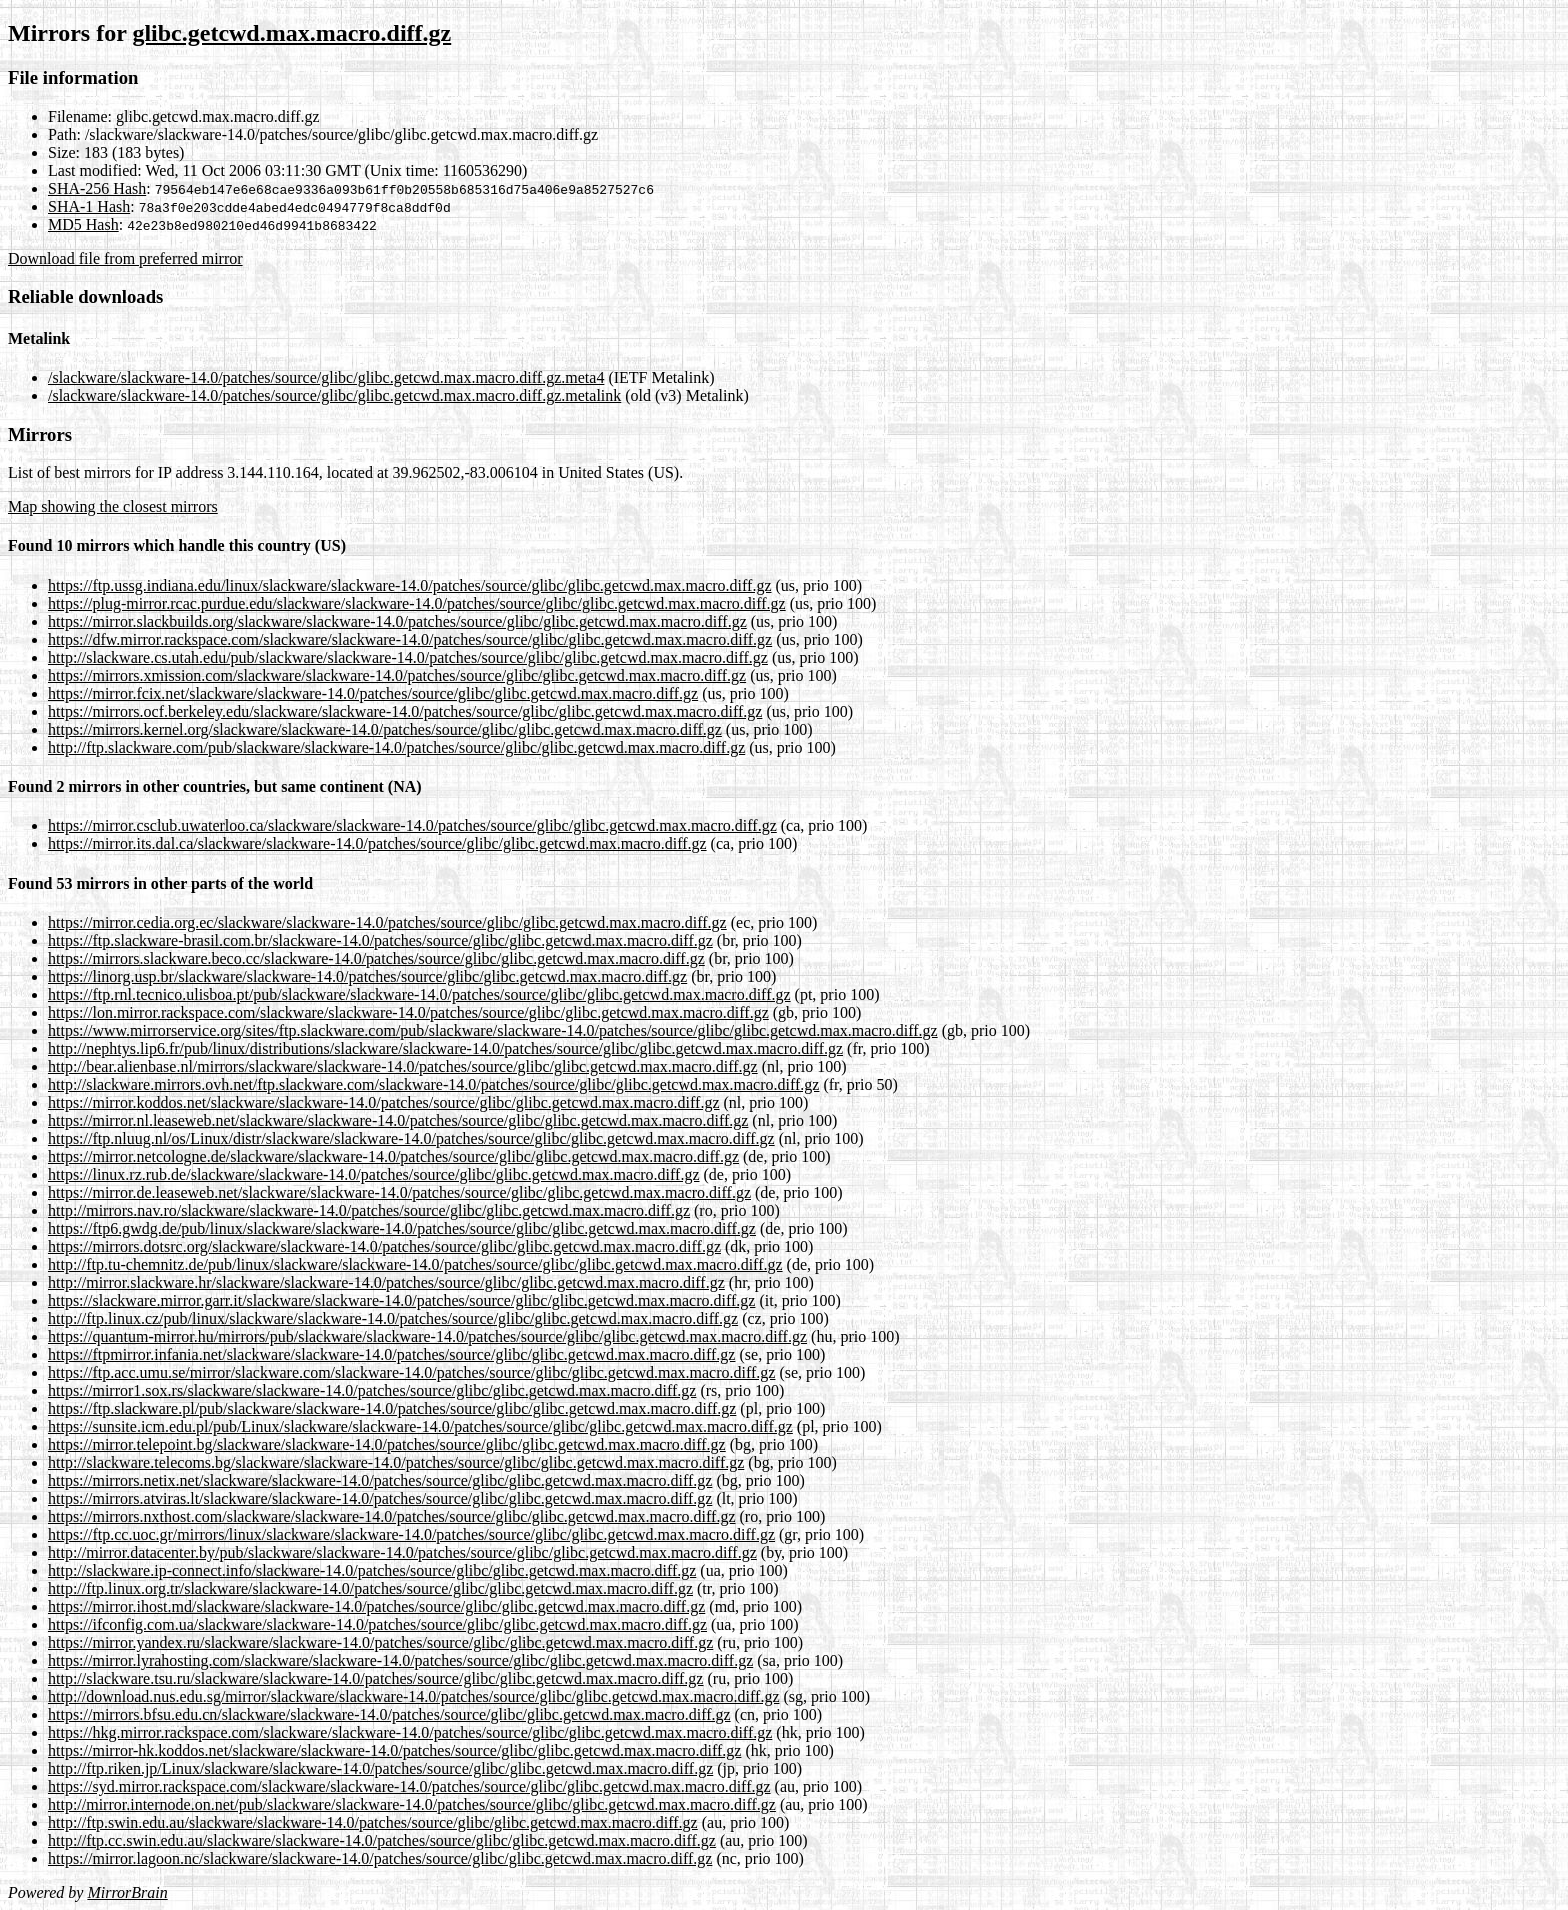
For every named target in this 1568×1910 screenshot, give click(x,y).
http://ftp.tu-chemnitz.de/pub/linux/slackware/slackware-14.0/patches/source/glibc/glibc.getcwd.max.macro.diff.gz (415, 1264)
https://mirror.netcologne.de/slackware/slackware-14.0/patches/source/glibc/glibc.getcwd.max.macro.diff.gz (393, 1156)
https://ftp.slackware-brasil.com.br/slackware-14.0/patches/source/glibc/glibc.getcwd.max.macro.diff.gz (380, 940)
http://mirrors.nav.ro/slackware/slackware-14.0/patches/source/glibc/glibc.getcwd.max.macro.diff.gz (369, 1210)
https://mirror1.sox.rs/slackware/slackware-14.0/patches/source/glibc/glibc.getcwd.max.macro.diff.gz (372, 1390)
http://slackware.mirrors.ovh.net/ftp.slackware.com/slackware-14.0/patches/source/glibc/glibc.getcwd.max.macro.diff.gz (433, 1084)
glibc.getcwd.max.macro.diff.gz (291, 33)
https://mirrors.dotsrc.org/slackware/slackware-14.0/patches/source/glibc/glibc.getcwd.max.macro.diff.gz (384, 1246)
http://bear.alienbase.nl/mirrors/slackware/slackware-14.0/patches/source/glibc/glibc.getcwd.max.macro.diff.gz (403, 1066)
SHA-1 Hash (89, 206)
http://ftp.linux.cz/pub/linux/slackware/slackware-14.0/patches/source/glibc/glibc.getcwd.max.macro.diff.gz (393, 1318)
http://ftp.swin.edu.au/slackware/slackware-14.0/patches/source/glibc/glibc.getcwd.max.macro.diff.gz (373, 1822)
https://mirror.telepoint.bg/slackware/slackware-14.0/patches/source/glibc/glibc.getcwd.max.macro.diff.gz (387, 1444)
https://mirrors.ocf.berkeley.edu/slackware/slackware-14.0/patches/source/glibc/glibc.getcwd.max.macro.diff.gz (405, 711)
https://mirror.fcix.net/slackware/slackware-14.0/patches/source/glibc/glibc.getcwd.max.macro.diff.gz (373, 693)
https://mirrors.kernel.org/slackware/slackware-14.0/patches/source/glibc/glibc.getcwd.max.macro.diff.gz (385, 729)
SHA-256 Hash (97, 188)
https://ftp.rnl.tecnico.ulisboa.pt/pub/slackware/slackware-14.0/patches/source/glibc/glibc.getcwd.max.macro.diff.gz (419, 994)
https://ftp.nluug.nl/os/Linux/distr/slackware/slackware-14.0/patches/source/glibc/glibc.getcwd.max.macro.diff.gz (411, 1138)
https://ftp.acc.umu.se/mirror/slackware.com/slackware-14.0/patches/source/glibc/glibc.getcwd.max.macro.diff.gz (411, 1372)
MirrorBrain (127, 1892)
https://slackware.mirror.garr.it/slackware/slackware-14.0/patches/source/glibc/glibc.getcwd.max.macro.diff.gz (401, 1300)
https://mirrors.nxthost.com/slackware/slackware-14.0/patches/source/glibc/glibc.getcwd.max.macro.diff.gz (392, 1516)
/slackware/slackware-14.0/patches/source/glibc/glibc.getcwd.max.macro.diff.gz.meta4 (326, 377)
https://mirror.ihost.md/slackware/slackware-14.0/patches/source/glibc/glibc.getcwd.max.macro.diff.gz (376, 1606)
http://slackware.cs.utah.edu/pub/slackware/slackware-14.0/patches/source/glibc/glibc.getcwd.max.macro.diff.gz (408, 657)
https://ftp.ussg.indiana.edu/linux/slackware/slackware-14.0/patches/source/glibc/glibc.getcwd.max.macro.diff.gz (410, 585)
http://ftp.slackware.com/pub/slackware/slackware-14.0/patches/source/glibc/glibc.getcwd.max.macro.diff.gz (396, 747)
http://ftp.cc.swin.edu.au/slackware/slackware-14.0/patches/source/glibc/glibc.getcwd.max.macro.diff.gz (382, 1840)
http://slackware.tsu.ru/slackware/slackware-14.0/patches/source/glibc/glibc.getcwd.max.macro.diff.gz (375, 1678)
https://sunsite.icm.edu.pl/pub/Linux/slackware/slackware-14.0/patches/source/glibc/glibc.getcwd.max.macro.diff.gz (420, 1426)
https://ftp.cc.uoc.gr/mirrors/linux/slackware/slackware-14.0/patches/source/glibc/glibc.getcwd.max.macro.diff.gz (411, 1534)
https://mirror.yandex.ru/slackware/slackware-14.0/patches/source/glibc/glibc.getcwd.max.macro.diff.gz (380, 1642)
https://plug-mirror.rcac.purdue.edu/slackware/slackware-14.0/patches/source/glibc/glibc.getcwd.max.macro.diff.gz (417, 603)
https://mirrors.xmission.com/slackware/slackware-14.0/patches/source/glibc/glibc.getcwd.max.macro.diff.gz (397, 675)
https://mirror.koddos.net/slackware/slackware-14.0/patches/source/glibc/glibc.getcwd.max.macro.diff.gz (384, 1102)
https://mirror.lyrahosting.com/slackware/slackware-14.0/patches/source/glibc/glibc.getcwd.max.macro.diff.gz (400, 1660)
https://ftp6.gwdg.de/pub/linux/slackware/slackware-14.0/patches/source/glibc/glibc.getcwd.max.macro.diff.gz (402, 1228)
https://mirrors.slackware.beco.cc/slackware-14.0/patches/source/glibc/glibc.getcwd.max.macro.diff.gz (376, 958)
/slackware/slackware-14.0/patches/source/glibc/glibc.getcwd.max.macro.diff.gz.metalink (334, 395)
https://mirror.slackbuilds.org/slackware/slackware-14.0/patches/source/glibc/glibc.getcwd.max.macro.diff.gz (397, 621)
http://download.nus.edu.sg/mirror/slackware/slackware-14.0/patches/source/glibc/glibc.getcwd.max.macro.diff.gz (413, 1696)
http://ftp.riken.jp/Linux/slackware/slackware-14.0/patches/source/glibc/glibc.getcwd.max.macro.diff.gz (380, 1768)
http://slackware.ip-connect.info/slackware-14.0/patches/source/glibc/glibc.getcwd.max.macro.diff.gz (372, 1570)
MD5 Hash (83, 224)
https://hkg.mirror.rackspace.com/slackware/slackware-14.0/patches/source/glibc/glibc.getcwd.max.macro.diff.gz (410, 1732)
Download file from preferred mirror (125, 258)
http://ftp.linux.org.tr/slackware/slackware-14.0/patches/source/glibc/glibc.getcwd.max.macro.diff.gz (370, 1588)
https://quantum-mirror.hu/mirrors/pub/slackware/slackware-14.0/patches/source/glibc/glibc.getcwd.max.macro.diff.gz (427, 1336)
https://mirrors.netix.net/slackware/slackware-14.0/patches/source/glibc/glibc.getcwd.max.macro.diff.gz (380, 1480)
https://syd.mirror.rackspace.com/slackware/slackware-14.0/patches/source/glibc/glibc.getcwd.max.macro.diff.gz (409, 1786)
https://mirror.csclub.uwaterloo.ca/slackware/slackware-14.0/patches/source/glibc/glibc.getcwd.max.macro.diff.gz (412, 825)
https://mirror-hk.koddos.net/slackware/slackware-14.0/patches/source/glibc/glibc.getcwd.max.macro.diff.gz (394, 1750)
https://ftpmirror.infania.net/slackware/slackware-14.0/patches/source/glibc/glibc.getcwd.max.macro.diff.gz (391, 1354)
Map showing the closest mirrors (113, 506)
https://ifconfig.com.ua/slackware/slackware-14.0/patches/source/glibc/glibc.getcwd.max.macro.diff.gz (377, 1624)
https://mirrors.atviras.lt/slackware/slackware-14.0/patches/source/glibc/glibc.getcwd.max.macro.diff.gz (380, 1498)
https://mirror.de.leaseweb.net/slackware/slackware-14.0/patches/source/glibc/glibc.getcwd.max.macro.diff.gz (399, 1192)
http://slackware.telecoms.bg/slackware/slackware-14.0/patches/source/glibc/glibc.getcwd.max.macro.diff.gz (396, 1462)
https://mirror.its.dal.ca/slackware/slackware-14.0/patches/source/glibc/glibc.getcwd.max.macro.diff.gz (377, 843)
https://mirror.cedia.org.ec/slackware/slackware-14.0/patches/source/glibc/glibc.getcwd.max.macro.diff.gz (387, 922)
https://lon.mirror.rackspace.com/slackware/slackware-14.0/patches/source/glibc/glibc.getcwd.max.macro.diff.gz (408, 1012)
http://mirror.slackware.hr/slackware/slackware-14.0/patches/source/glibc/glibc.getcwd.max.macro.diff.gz (386, 1282)
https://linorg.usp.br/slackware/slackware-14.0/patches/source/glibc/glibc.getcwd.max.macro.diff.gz (367, 976)
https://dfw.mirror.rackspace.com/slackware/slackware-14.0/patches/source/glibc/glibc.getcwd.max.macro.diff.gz (410, 639)
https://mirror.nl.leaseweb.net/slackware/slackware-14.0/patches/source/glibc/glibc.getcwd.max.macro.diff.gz (398, 1120)
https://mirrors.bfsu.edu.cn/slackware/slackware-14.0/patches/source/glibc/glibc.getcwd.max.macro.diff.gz (389, 1714)
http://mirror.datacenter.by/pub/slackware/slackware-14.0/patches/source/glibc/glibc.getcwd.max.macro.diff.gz (402, 1552)
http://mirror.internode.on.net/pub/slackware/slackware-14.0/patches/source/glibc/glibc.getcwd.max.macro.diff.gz (412, 1804)
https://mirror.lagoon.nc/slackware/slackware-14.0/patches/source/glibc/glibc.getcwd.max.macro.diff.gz (380, 1858)
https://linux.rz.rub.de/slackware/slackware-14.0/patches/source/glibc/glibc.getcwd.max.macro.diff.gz (373, 1174)
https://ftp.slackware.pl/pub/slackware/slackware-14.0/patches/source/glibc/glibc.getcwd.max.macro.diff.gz (392, 1408)
